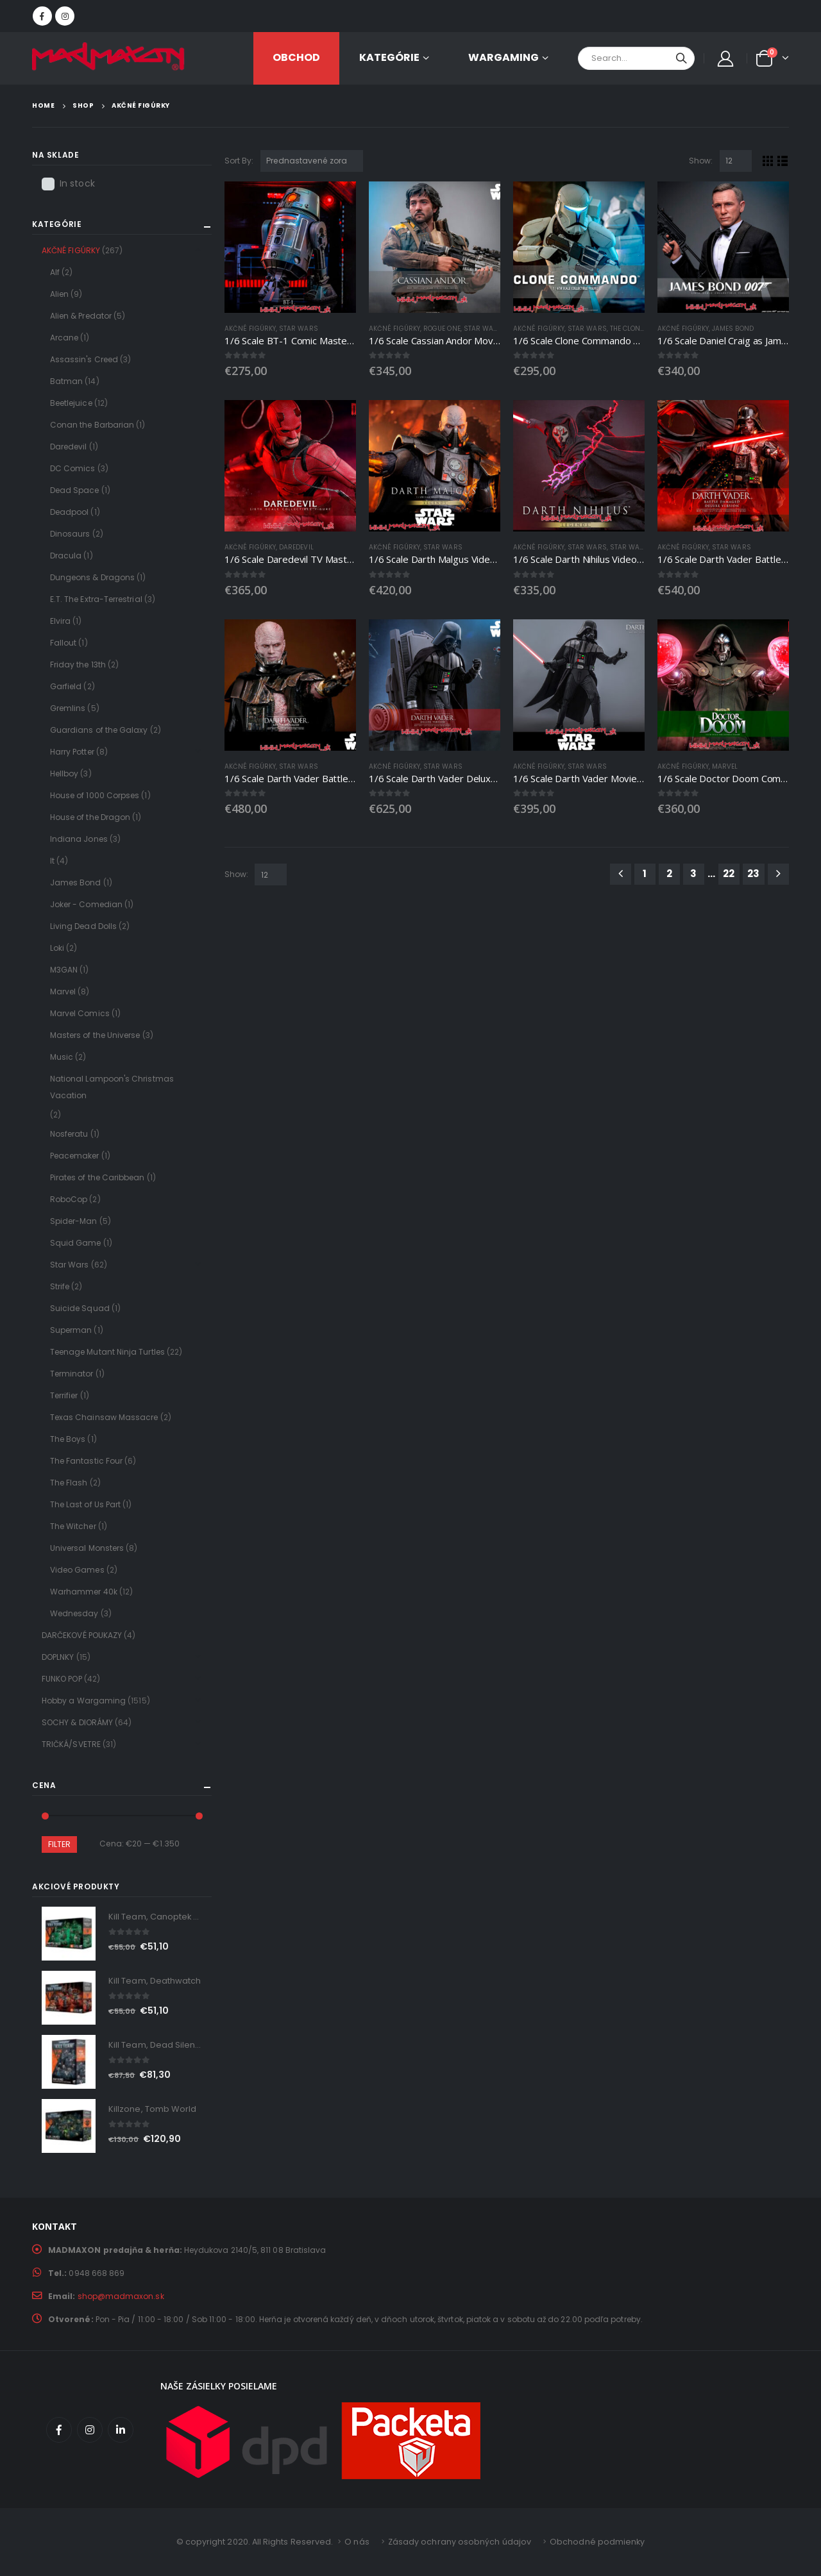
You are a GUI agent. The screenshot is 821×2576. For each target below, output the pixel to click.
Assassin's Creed (84, 359)
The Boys (68, 1439)
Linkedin (120, 2430)
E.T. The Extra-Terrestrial (96, 599)
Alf (55, 272)
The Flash (69, 1482)
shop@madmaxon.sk (121, 2296)
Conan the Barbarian (92, 424)
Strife (59, 1286)
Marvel (725, 766)
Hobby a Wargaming (84, 1700)
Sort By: (239, 160)
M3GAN (64, 969)
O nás (356, 2541)
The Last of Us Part (85, 1504)
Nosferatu (69, 1133)
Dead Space (74, 490)
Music (61, 1056)
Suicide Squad (80, 1308)
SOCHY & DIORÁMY (77, 1722)
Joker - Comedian (86, 904)
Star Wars (298, 328)
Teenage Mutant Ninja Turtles (107, 1351)
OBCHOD (296, 57)
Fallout (63, 642)
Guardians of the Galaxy (99, 729)
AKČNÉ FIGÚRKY (250, 328)
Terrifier (64, 1395)
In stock (77, 183)
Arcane (64, 337)
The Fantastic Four (86, 1460)
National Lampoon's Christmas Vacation (112, 1087)
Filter (59, 1844)
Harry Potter (72, 751)
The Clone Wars (638, 328)
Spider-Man (73, 1221)
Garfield (66, 686)
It (52, 860)
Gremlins (68, 708)
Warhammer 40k (83, 1591)
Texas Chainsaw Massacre (104, 1417)
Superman (71, 1330)
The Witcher (73, 1526)
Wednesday (74, 1613)
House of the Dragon (90, 817)
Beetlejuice (71, 402)
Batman (66, 381)
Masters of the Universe (95, 1035)
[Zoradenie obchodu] (311, 161)
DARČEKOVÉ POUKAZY (82, 1635)
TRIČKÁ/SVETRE (71, 1744)
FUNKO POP (62, 1678)
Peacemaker (74, 1155)
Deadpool (69, 511)
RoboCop (69, 1199)
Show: (701, 160)
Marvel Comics (80, 1013)
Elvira (60, 620)
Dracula (66, 555)
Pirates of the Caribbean (97, 1177)
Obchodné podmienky (597, 2541)
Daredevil (296, 547)
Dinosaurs (70, 533)
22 (728, 873)
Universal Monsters (87, 1548)
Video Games (77, 1569)
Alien (59, 294)
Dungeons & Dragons (92, 577)
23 (753, 873)
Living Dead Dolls (83, 926)
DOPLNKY (58, 1657)
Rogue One (442, 328)
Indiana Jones (79, 838)
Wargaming (503, 57)
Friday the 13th (78, 664)
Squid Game (75, 1242)
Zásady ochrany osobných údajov (459, 2541)
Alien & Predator (81, 315)
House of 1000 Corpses (94, 795)
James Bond (733, 328)
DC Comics (73, 468)
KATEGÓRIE (389, 57)
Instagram (90, 2430)
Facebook (59, 2430)
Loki (57, 947)
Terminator (72, 1373)
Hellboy (64, 773)
